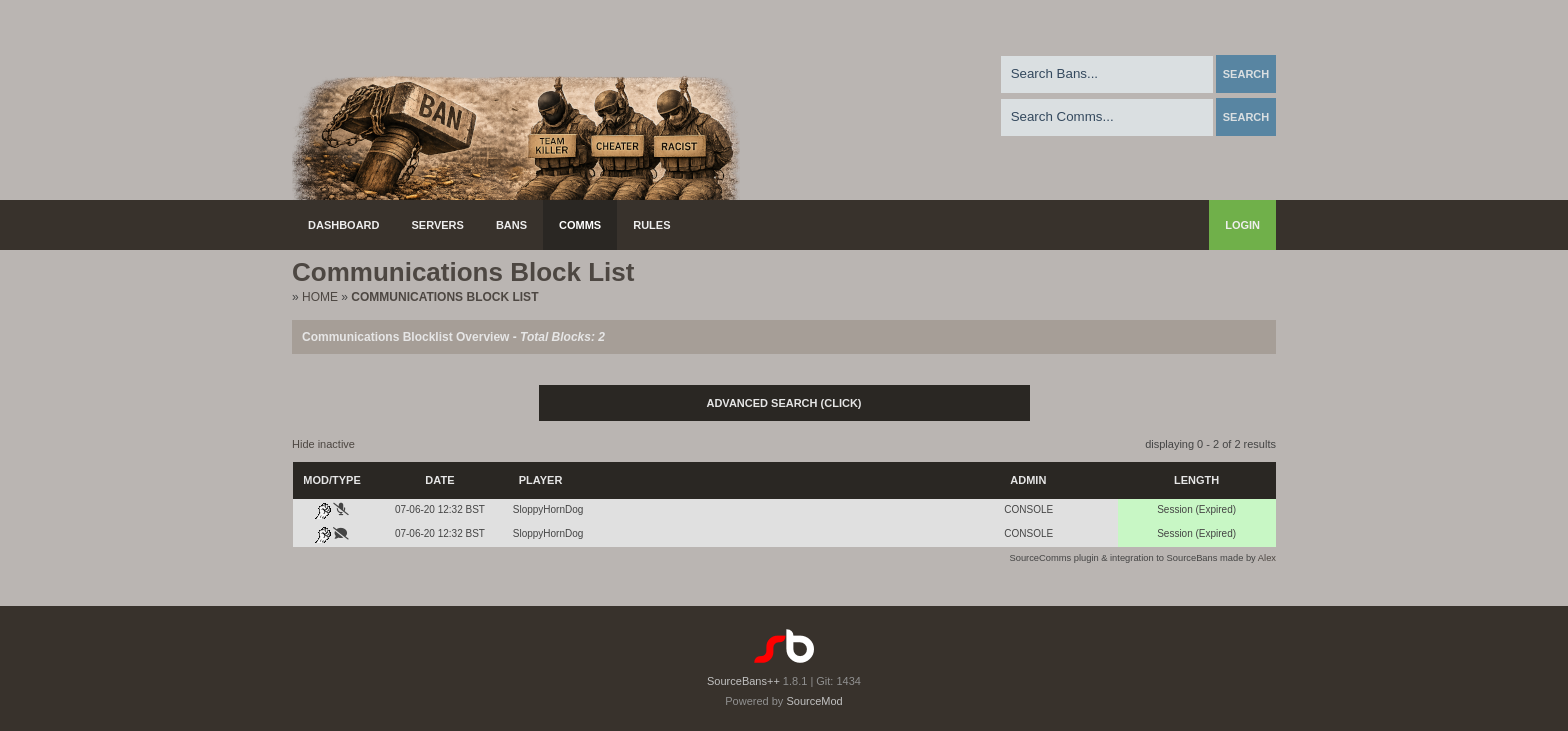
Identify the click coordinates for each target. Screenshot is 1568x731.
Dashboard (344, 225)
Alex (1267, 558)
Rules (651, 225)
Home (320, 297)
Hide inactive (323, 444)
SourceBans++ (743, 681)
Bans (511, 225)
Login (1242, 225)
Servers (438, 225)
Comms (580, 225)
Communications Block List (444, 297)
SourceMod (814, 701)
